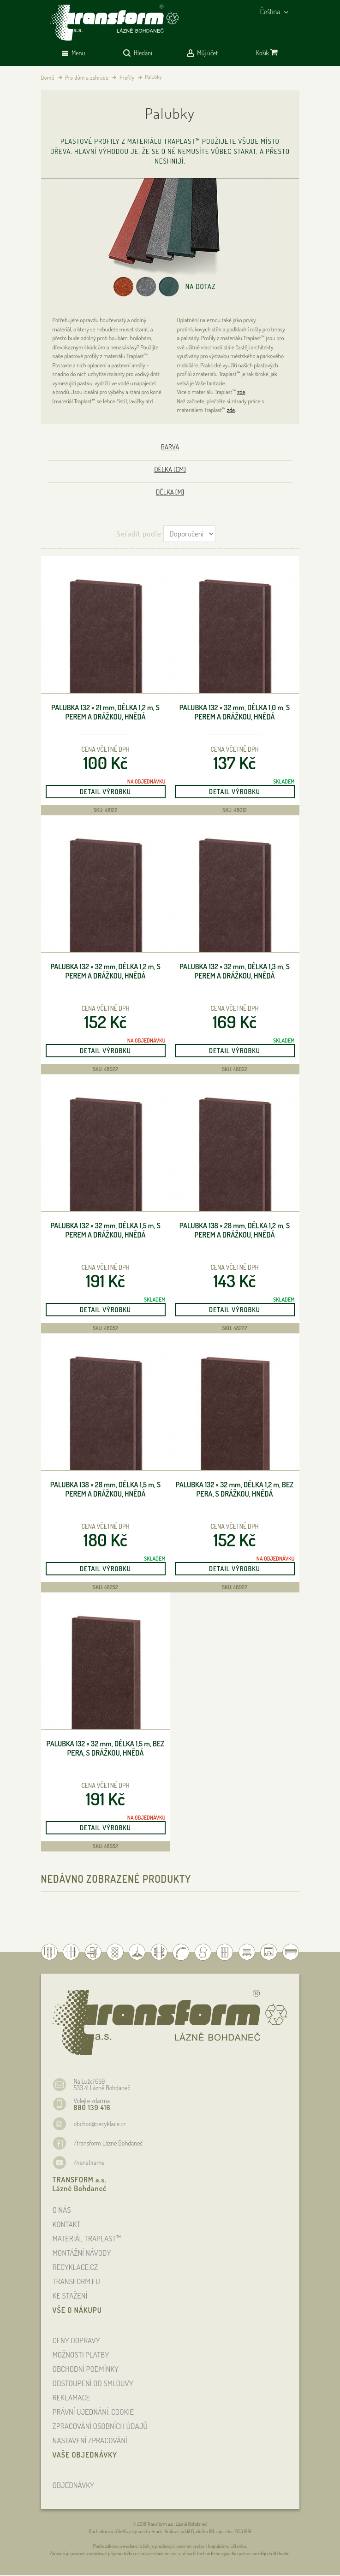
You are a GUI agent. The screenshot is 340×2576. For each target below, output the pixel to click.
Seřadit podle (138, 533)
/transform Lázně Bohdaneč (108, 2143)
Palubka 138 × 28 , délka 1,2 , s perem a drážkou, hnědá (234, 1230)
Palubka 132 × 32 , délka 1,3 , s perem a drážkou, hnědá (234, 971)
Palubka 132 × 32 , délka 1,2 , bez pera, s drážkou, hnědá (235, 1489)
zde (241, 391)
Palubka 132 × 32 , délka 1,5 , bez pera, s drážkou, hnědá (106, 1748)
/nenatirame (89, 2162)
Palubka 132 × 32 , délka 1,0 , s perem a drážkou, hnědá (234, 712)
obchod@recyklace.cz (100, 2124)
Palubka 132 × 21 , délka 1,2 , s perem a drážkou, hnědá (105, 712)
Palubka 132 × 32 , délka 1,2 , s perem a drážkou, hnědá (105, 971)
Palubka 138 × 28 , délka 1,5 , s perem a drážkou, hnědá (105, 1489)
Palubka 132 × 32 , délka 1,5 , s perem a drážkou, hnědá (105, 1230)
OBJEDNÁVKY (74, 2485)
